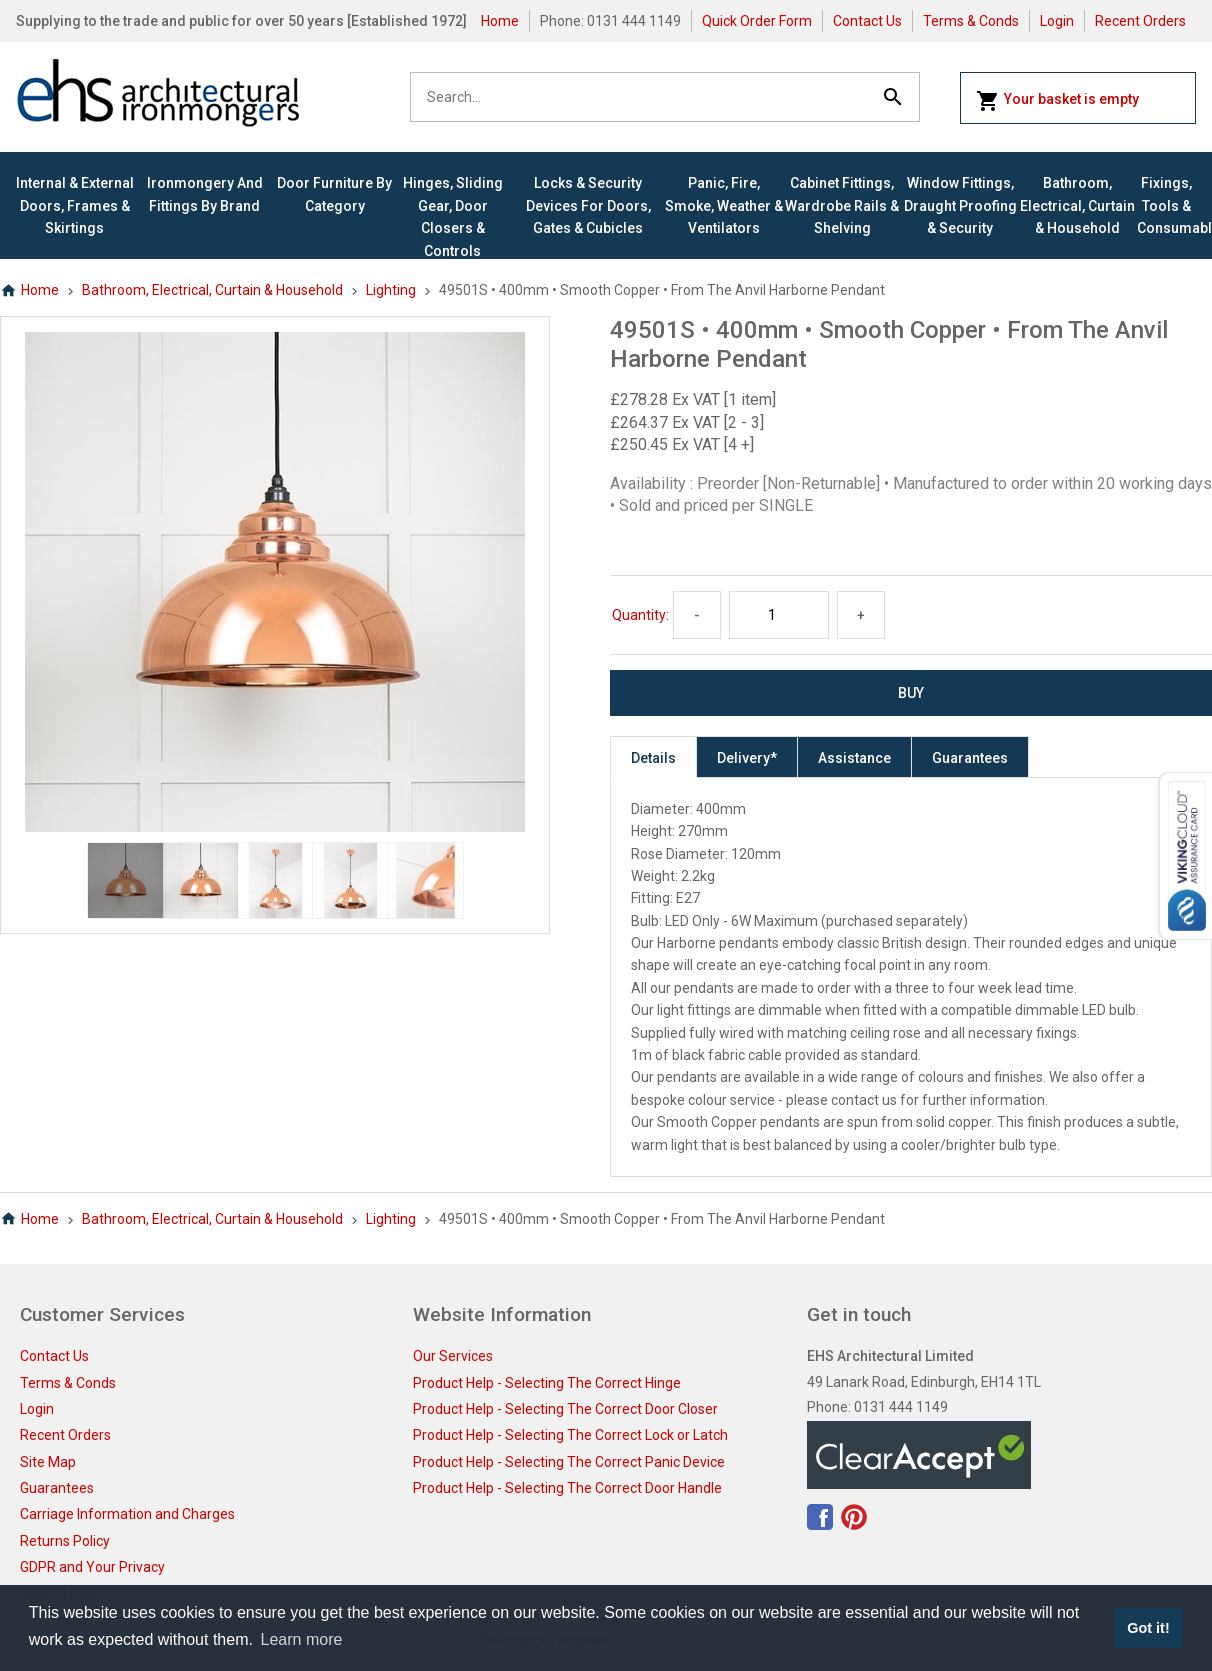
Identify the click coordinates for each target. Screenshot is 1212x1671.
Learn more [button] (302, 1639)
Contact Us (867, 21)
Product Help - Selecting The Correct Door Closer (565, 1409)
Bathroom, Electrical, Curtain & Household (1077, 205)
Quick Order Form (757, 21)
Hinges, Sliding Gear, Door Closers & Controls (453, 216)
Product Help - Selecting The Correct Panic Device (569, 1462)
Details (653, 758)
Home (500, 21)
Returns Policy (65, 1541)
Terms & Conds (971, 21)
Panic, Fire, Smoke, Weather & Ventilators (724, 205)
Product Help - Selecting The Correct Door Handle (567, 1488)
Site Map (48, 1462)
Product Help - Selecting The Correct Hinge (547, 1383)
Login (1057, 21)
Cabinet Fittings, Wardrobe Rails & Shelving (842, 205)
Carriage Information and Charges (127, 1514)
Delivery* (747, 758)
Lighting (391, 290)
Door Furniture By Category (334, 194)
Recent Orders (1140, 21)
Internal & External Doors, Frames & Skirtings (75, 205)
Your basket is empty (1057, 101)
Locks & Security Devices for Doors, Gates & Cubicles (588, 205)
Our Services (453, 1356)
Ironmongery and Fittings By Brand (205, 194)
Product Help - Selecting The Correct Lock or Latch (570, 1435)
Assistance (854, 758)
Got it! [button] (1148, 1628)
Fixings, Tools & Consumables (1166, 205)
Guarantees (970, 758)
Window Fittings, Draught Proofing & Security (960, 205)
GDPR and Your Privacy (92, 1567)
